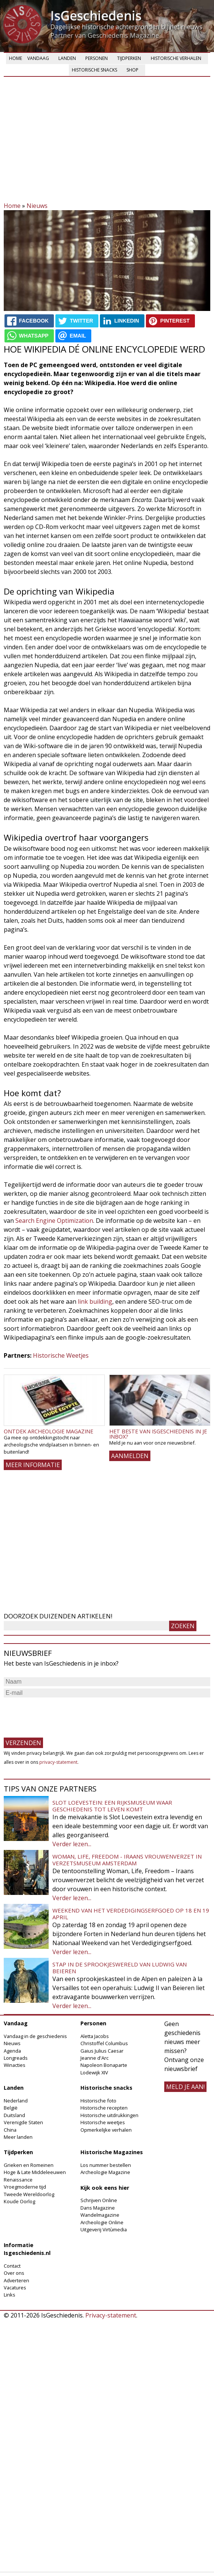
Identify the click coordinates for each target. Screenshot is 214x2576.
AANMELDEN (130, 1456)
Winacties (14, 2065)
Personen (96, 58)
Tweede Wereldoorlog (29, 2194)
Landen (67, 58)
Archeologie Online (101, 2222)
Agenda (12, 2050)
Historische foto (98, 2100)
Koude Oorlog (19, 2201)
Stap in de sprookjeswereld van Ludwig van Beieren (119, 1967)
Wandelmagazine (99, 2214)
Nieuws (37, 206)
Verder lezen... (71, 1844)
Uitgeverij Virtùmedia (103, 2229)
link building (95, 1301)
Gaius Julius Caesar (101, 2050)
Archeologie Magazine (105, 2172)
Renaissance (18, 2179)
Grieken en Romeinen (29, 2165)
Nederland (16, 2100)
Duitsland (14, 2115)
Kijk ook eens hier (104, 2187)
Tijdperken (129, 58)
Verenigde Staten (23, 2122)
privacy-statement (58, 1762)
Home (15, 58)
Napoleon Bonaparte (103, 2065)
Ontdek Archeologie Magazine (48, 1431)
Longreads (16, 2058)
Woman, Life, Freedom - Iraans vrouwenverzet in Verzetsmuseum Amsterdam (127, 1860)
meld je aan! (185, 2087)
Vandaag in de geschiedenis (35, 2036)
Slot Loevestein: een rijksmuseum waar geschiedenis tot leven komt (112, 1806)
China (10, 2129)
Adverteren (16, 2280)
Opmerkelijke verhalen (106, 2129)
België (11, 2107)
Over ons (14, 2273)
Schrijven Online (98, 2200)
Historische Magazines (111, 2152)
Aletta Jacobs (94, 2036)
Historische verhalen (176, 58)
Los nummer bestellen (105, 2165)
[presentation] (60, 1714)
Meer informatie (33, 1465)
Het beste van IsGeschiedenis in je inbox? (158, 1434)
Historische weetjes (102, 2122)
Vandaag (38, 58)
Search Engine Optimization (54, 1220)
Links (9, 2294)
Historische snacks (94, 70)
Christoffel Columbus (104, 2043)
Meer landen (18, 2137)
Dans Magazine (97, 2207)
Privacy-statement (110, 2315)
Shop (132, 70)
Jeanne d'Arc (94, 2058)
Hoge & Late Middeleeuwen (35, 2172)
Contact (12, 2265)
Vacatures (15, 2287)
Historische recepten (104, 2107)
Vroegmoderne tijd (25, 2186)
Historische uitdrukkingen (109, 2115)
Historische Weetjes (61, 1355)
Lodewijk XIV (94, 2072)
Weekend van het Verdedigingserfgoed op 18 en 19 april (130, 1914)
